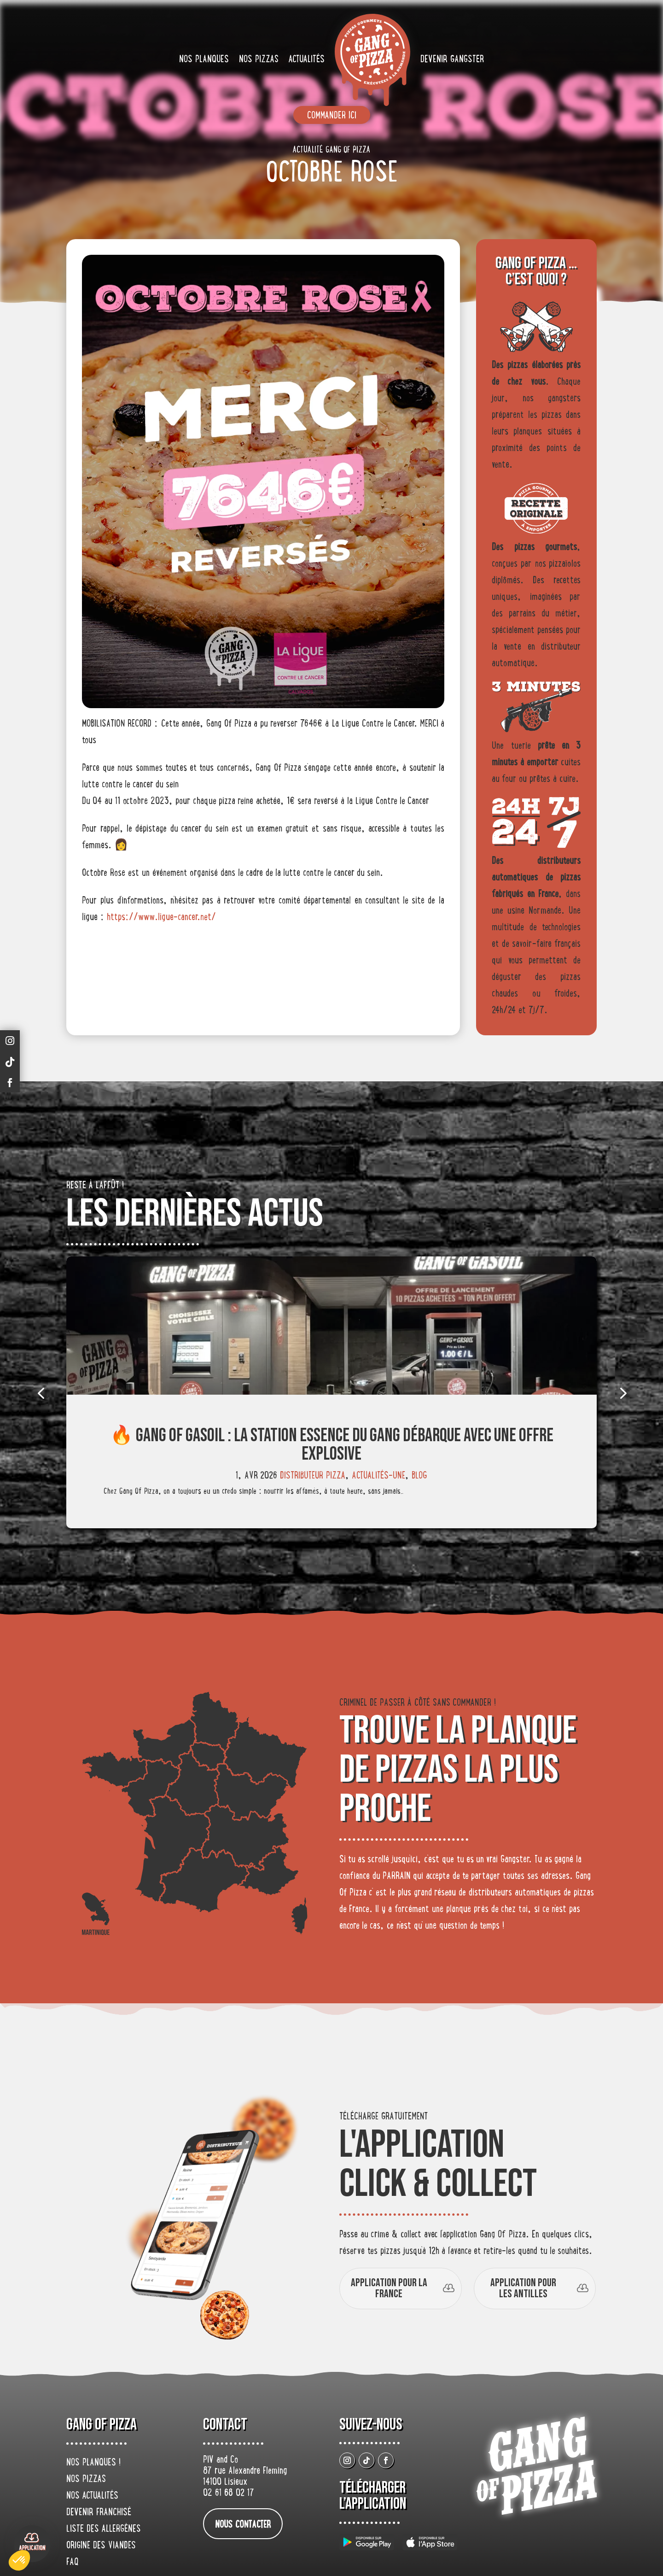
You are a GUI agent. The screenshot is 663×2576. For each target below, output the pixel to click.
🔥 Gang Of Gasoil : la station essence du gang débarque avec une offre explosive (331, 1445)
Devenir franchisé (98, 2512)
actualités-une (378, 1476)
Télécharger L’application (372, 2496)
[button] (19, 2560)
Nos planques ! (93, 2463)
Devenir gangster (452, 59)
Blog (419, 1476)
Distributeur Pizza (312, 1476)
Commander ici (331, 116)
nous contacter (243, 2525)
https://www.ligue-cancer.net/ (161, 917)
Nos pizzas (259, 59)
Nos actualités (92, 2496)
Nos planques (204, 59)
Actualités (307, 59)
